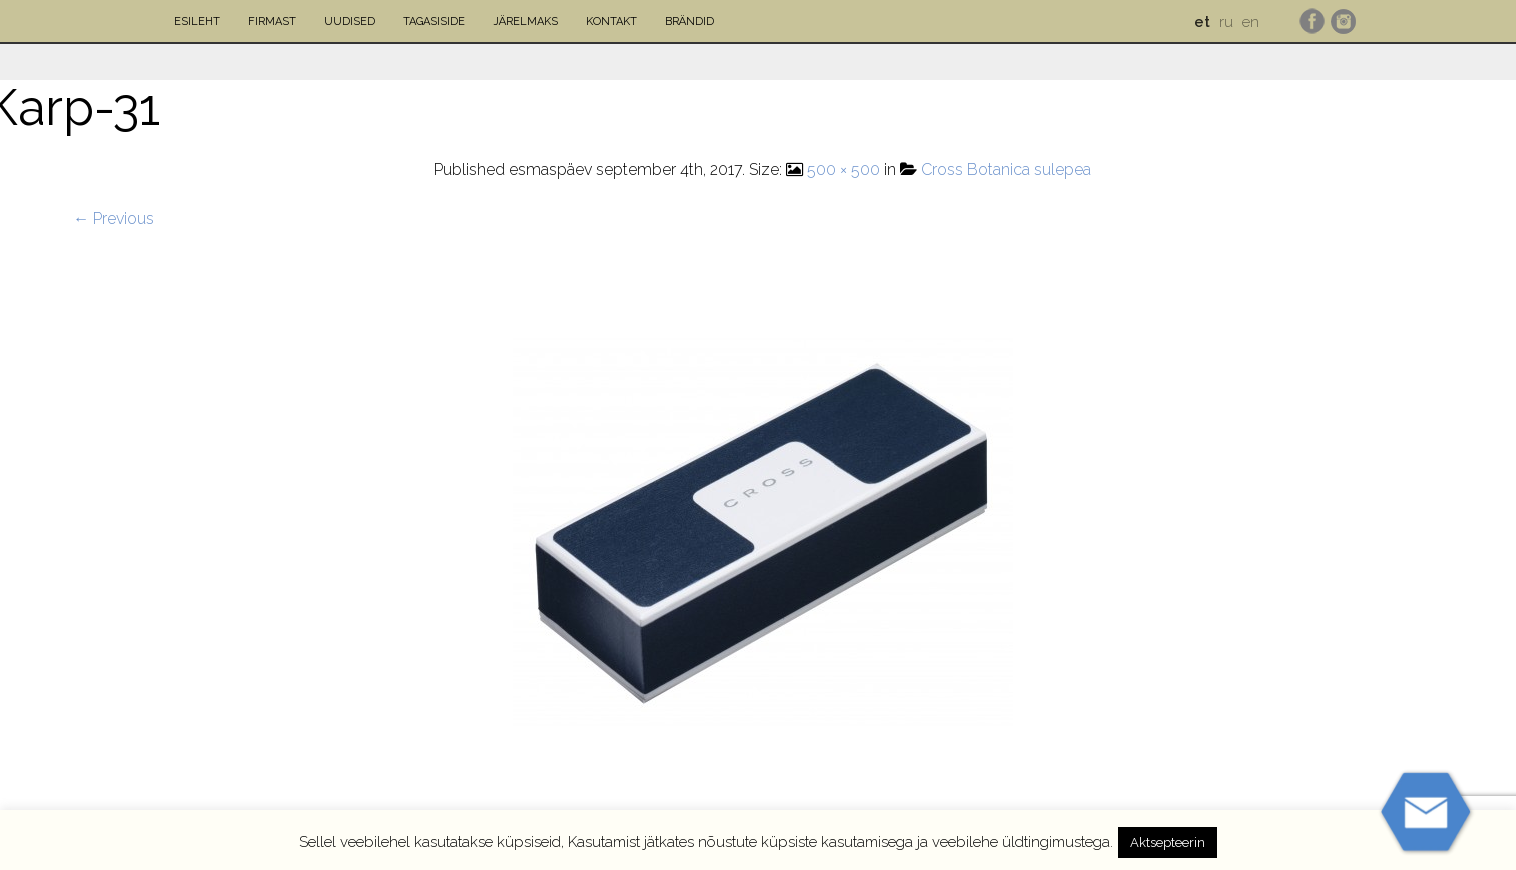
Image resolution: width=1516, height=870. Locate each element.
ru (1226, 22)
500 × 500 (843, 169)
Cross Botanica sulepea (1006, 169)
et (1202, 22)
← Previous (113, 218)
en (1250, 22)
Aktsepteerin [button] (1167, 842)
